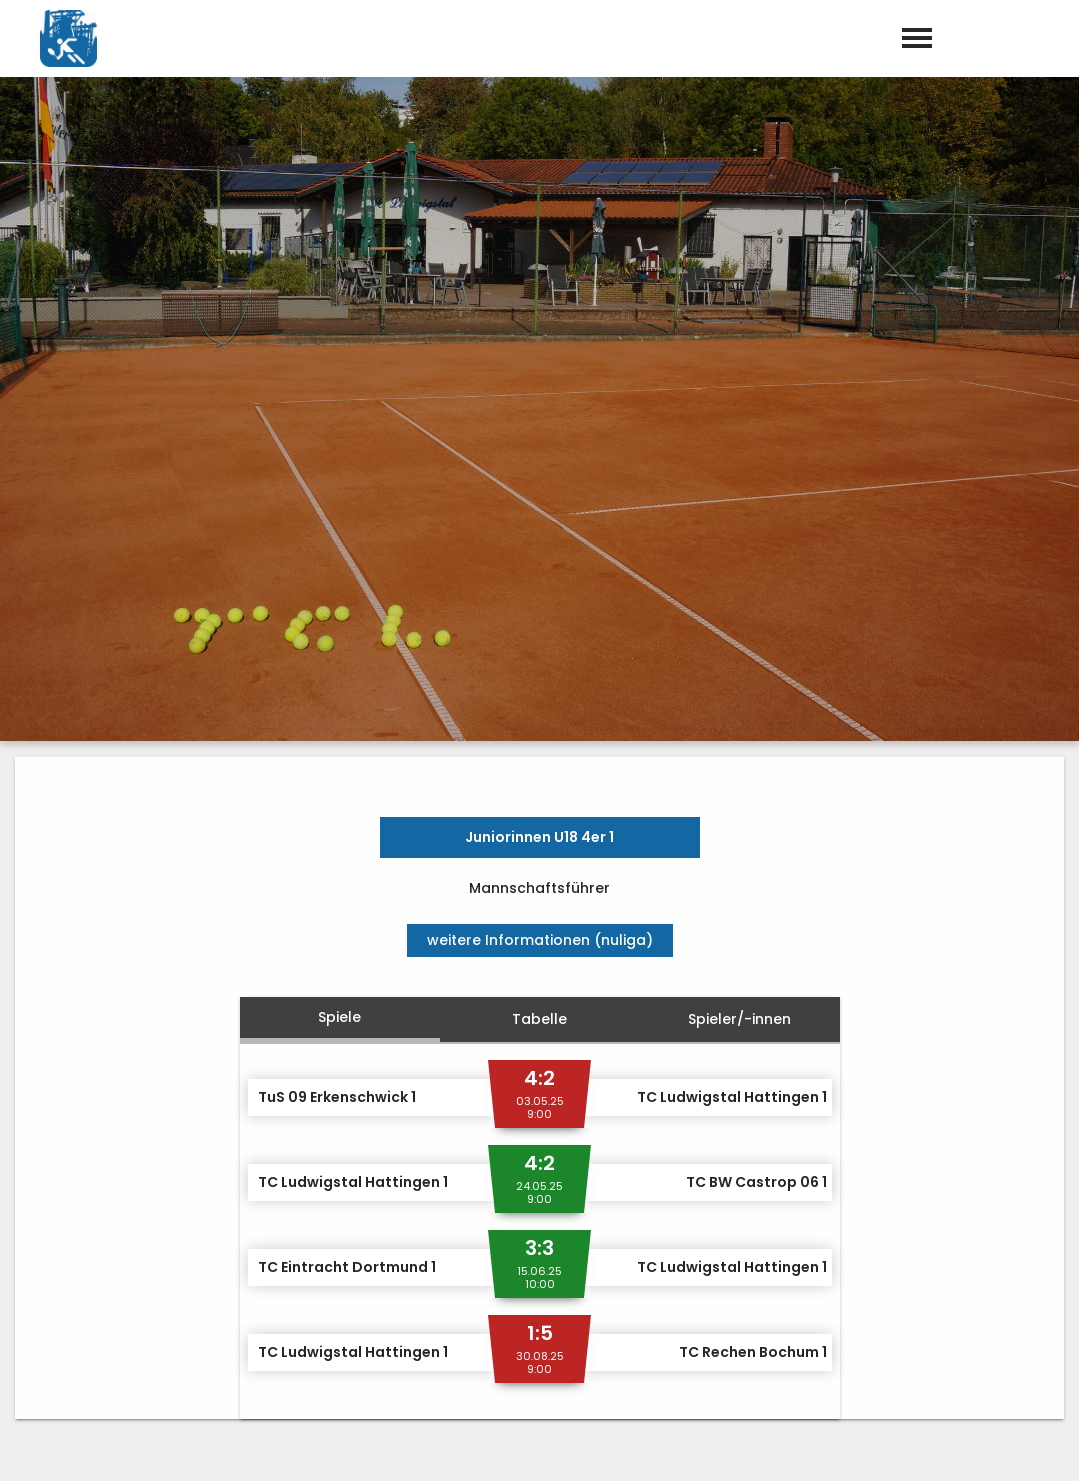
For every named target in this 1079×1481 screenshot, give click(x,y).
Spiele (339, 636)
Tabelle (539, 638)
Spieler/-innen (739, 638)
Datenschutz (1019, 1445)
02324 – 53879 (614, 1303)
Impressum (906, 1445)
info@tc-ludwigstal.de (647, 1330)
